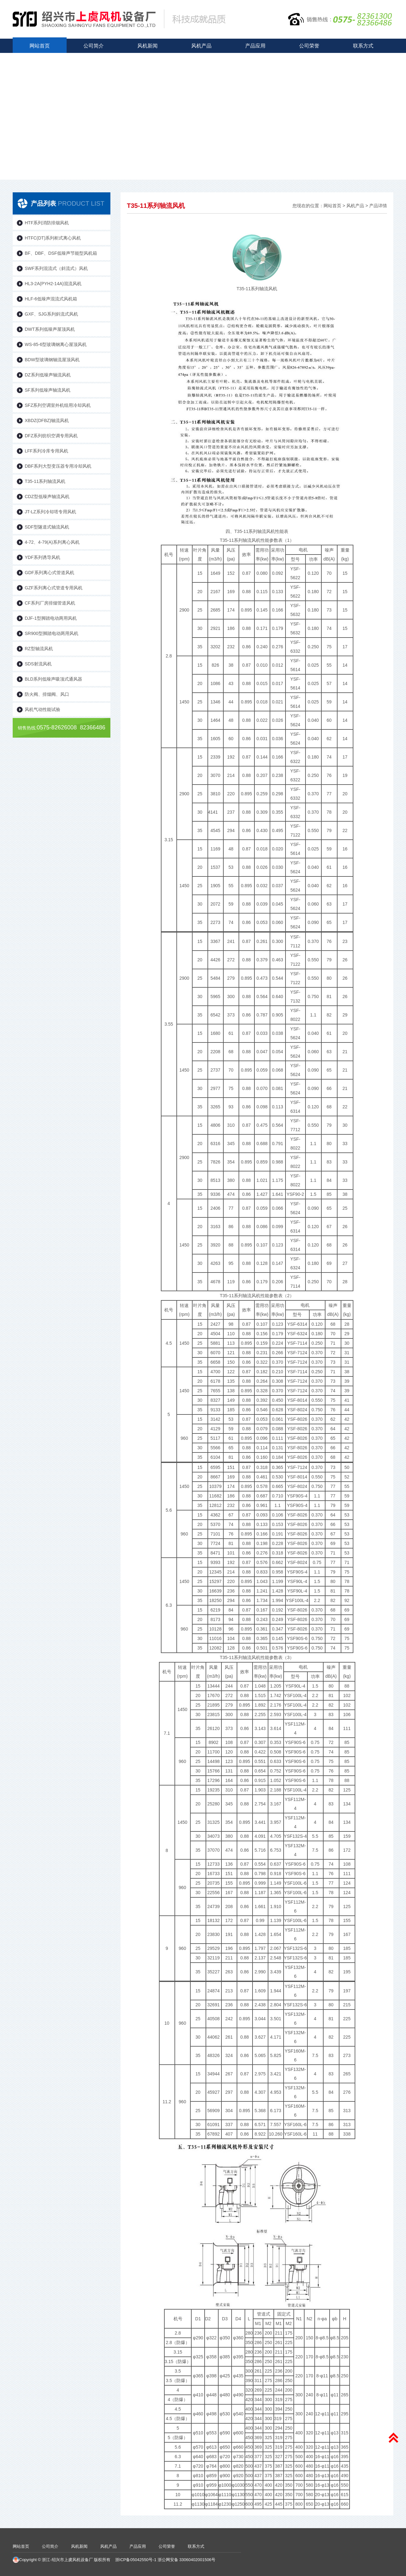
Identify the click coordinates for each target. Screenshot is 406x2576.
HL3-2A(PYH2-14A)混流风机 (53, 283)
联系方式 (363, 45)
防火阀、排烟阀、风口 (47, 694)
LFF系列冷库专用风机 (46, 450)
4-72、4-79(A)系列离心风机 (52, 542)
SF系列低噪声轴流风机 (47, 390)
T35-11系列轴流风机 (45, 481)
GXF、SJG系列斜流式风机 (51, 314)
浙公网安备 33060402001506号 (187, 2559)
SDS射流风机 (38, 663)
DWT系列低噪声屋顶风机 (50, 329)
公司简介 (93, 45)
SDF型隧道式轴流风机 (47, 526)
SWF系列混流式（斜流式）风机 (56, 268)
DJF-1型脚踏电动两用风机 (51, 618)
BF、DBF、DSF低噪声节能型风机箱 (61, 253)
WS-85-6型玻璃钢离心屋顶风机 (56, 344)
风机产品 (201, 45)
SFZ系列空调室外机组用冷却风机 (58, 405)
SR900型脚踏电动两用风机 (51, 633)
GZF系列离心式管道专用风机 (53, 587)
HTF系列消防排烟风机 (47, 222)
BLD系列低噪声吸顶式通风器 (53, 679)
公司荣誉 (309, 45)
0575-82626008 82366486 (61, 727)
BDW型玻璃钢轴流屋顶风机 (52, 359)
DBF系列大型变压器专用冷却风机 (58, 466)
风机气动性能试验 (42, 709)
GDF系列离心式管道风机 (49, 572)
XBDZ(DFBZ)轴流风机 (47, 420)
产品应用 (255, 45)
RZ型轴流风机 (39, 648)
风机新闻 (147, 45)
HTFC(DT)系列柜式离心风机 (53, 237)
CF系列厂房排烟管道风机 (50, 603)
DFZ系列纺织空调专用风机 (51, 435)
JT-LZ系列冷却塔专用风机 (50, 511)
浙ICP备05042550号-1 (136, 2559)
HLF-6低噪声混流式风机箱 (51, 298)
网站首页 (39, 45)
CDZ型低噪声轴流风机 (47, 496)
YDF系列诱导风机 (42, 557)
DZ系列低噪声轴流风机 (48, 374)
